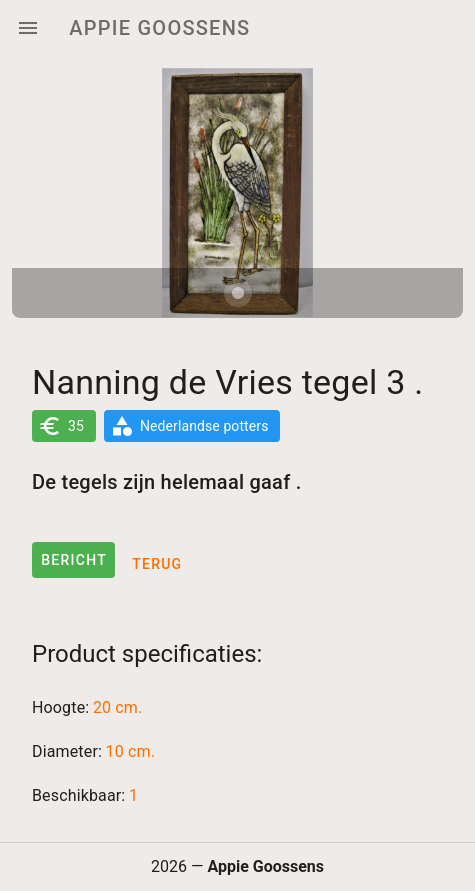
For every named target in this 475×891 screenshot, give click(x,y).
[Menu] (28, 28)
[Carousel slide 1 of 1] (238, 293)
